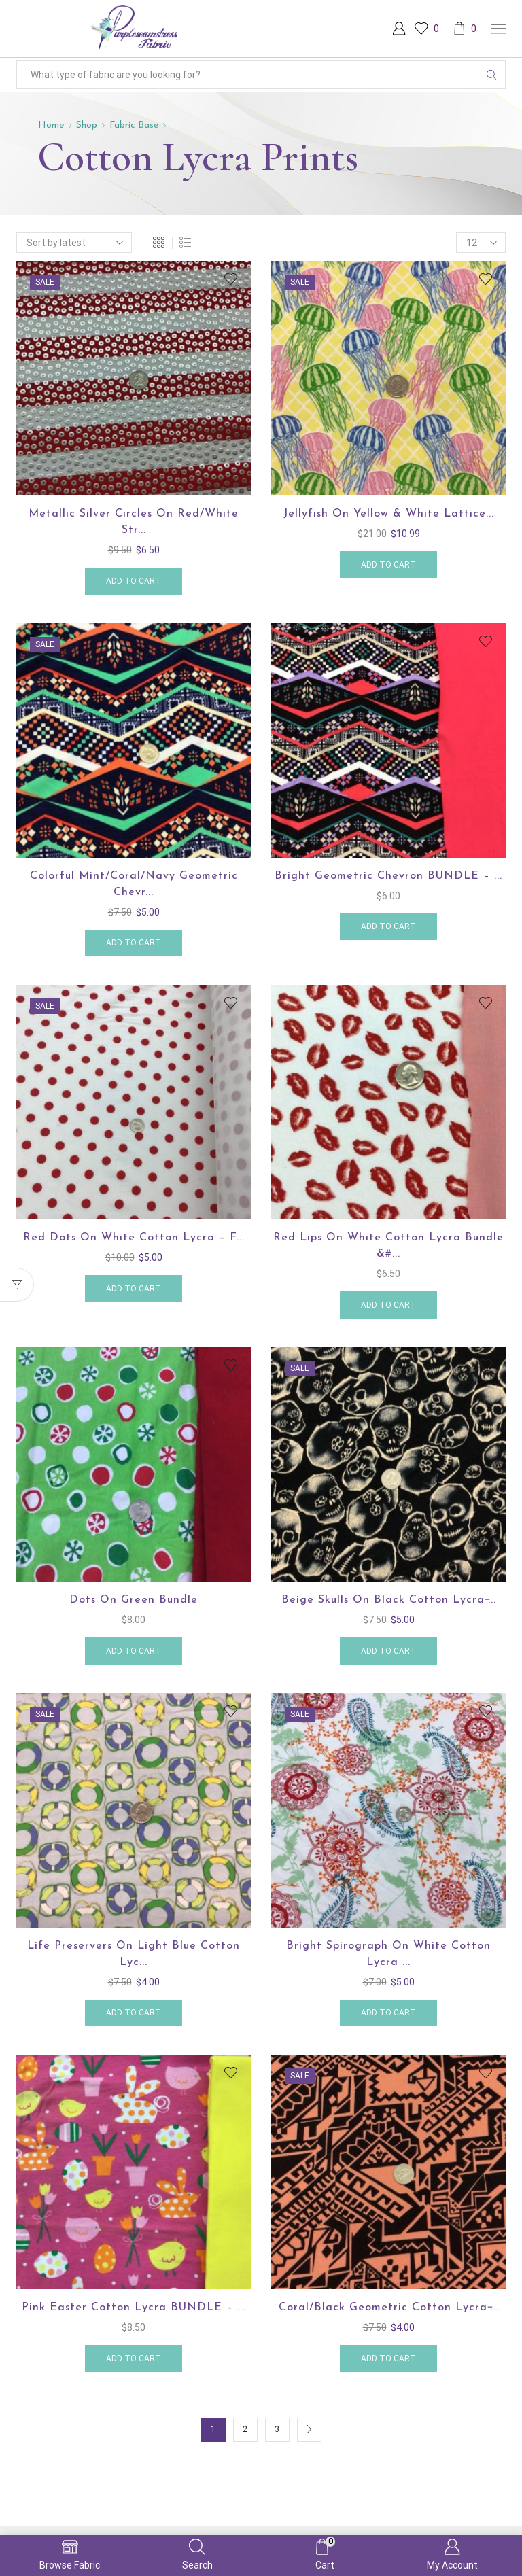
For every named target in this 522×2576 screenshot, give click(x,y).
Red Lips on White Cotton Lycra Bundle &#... (388, 1245)
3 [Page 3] (277, 2429)
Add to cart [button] (133, 581)
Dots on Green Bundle (133, 1600)
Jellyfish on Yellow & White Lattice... (388, 513)
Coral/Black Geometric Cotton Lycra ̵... (389, 2307)
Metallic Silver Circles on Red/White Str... (134, 522)
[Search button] (491, 74)
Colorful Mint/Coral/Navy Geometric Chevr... (134, 884)
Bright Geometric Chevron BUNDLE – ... (388, 876)
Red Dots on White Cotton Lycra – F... (134, 1237)
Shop (86, 125)
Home (51, 125)
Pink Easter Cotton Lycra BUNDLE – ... (133, 2307)
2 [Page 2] (245, 2429)
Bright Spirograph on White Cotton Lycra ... (388, 1954)
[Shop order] (74, 242)
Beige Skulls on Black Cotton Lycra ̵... (388, 1600)
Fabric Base (134, 125)
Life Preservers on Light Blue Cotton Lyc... (133, 1954)
